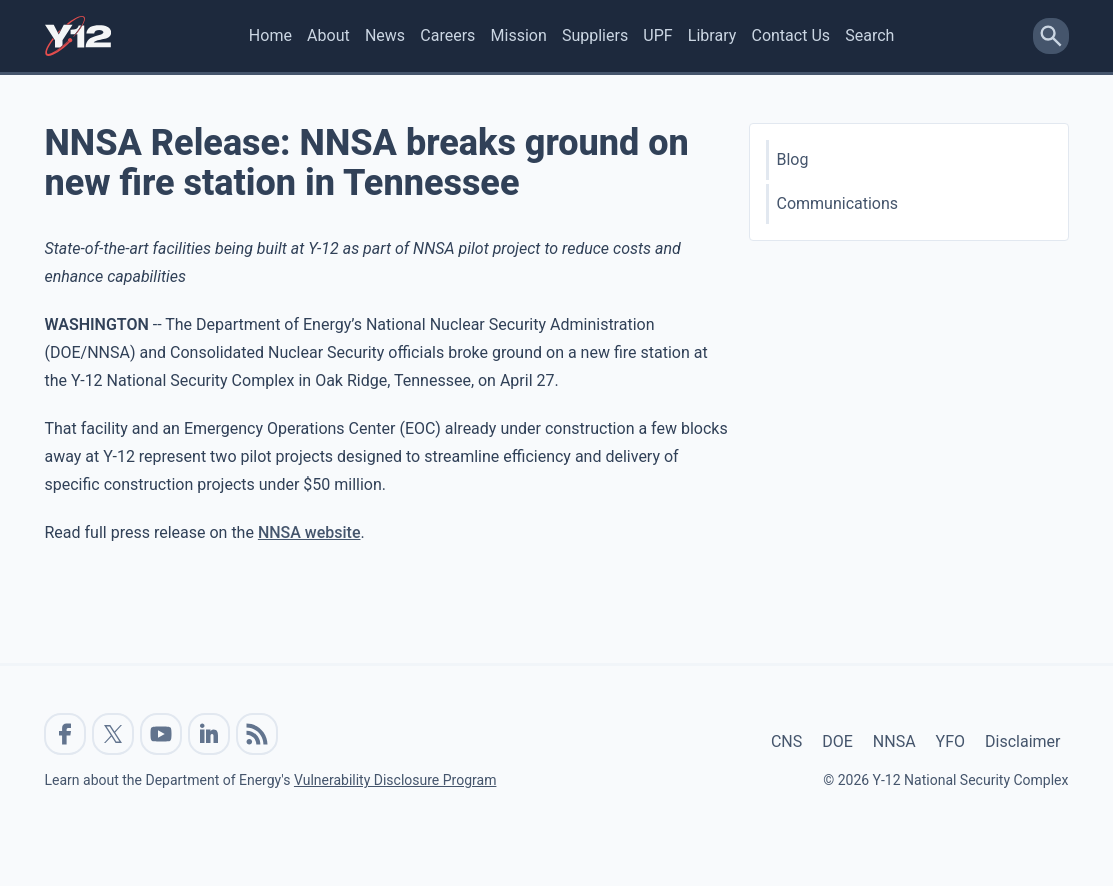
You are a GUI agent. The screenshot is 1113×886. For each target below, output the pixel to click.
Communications (838, 203)
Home (270, 35)
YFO (950, 741)
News (385, 35)
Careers (447, 35)
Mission (519, 35)
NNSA (894, 741)
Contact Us (790, 35)
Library (712, 35)
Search (869, 35)
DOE (837, 741)
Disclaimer (1022, 741)
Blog (793, 159)
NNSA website (309, 532)
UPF (657, 35)
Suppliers (595, 35)
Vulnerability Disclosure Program (395, 780)
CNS (786, 741)
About (328, 35)
